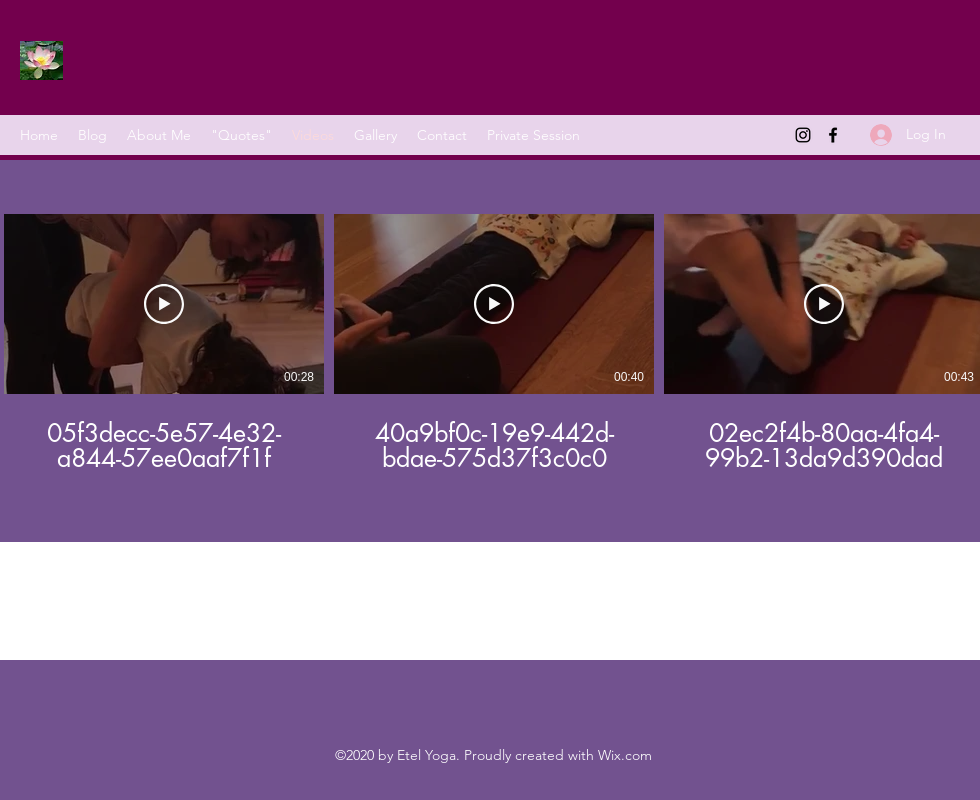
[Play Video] (164, 304)
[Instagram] (803, 135)
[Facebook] (833, 135)
